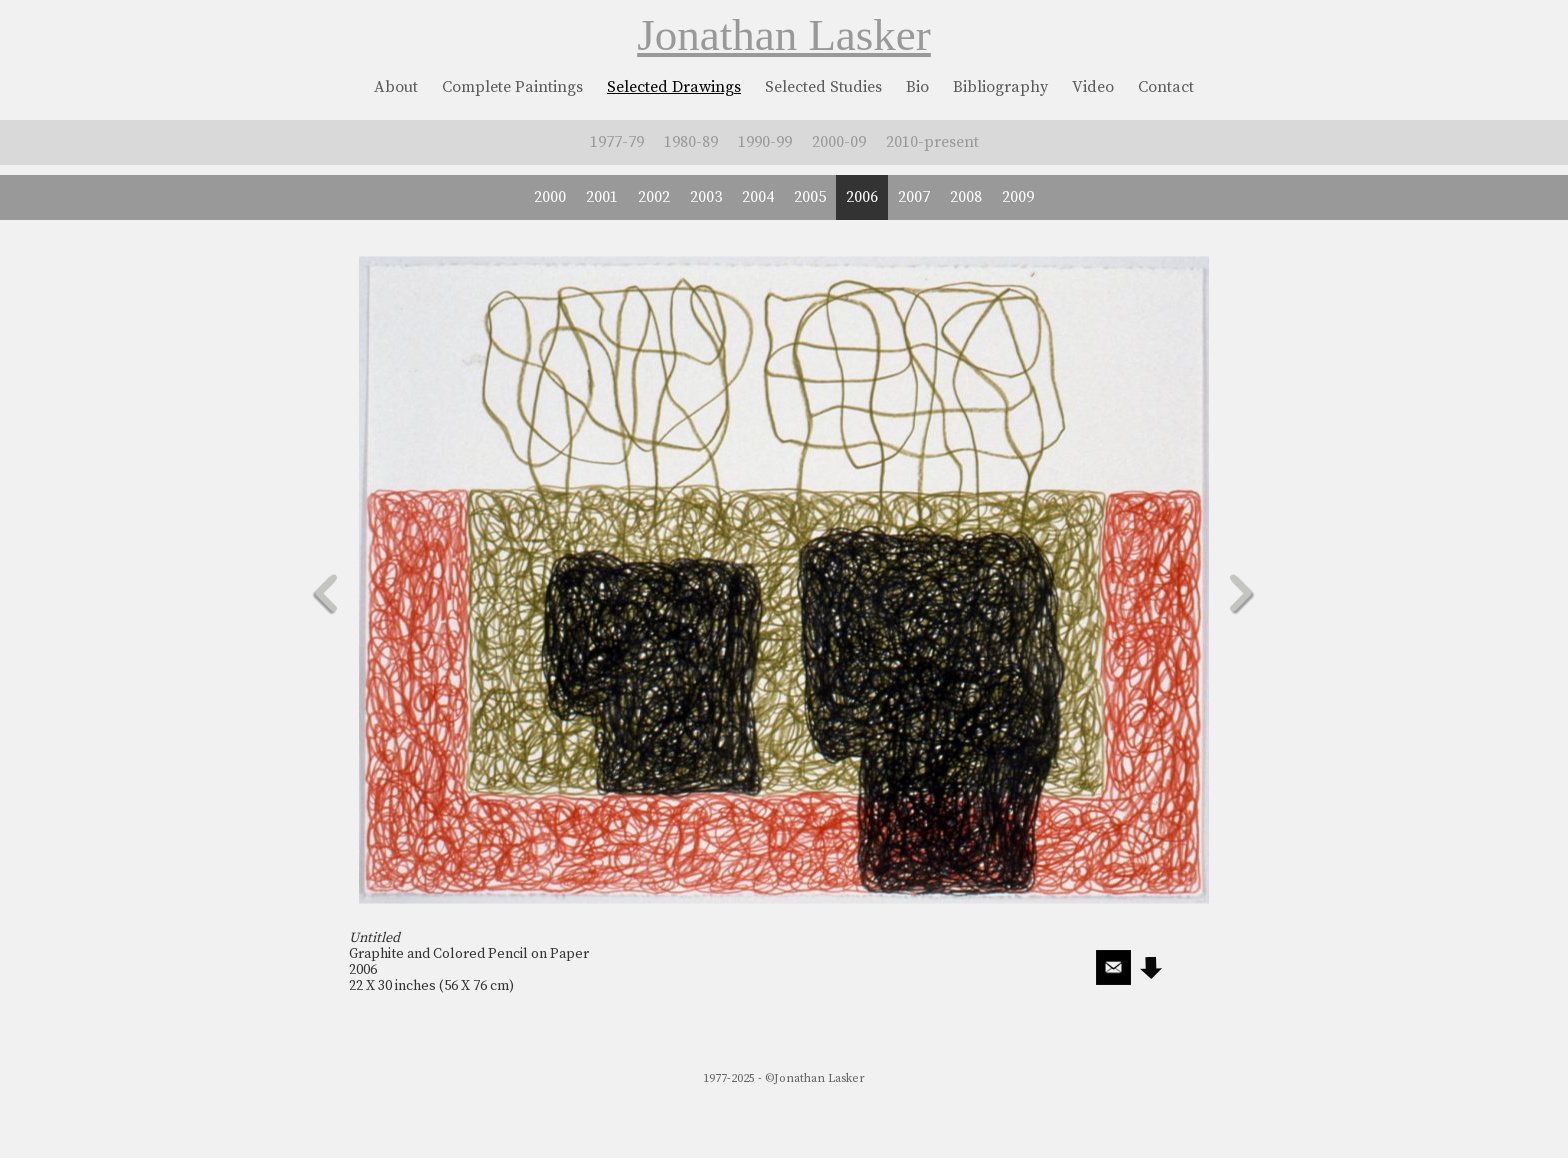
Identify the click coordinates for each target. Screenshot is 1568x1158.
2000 (550, 197)
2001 (602, 197)
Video (1093, 87)
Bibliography (1000, 87)
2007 (914, 197)
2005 (810, 197)
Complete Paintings (512, 87)
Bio (917, 87)
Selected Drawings (674, 87)
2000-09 (839, 142)
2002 (654, 197)
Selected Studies (823, 87)
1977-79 (617, 142)
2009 (1018, 197)
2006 (862, 197)
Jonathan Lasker (784, 35)
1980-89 (691, 142)
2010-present (932, 142)
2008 (966, 197)
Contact (1166, 87)
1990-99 (765, 142)
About (396, 87)
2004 (758, 197)
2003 (706, 197)
